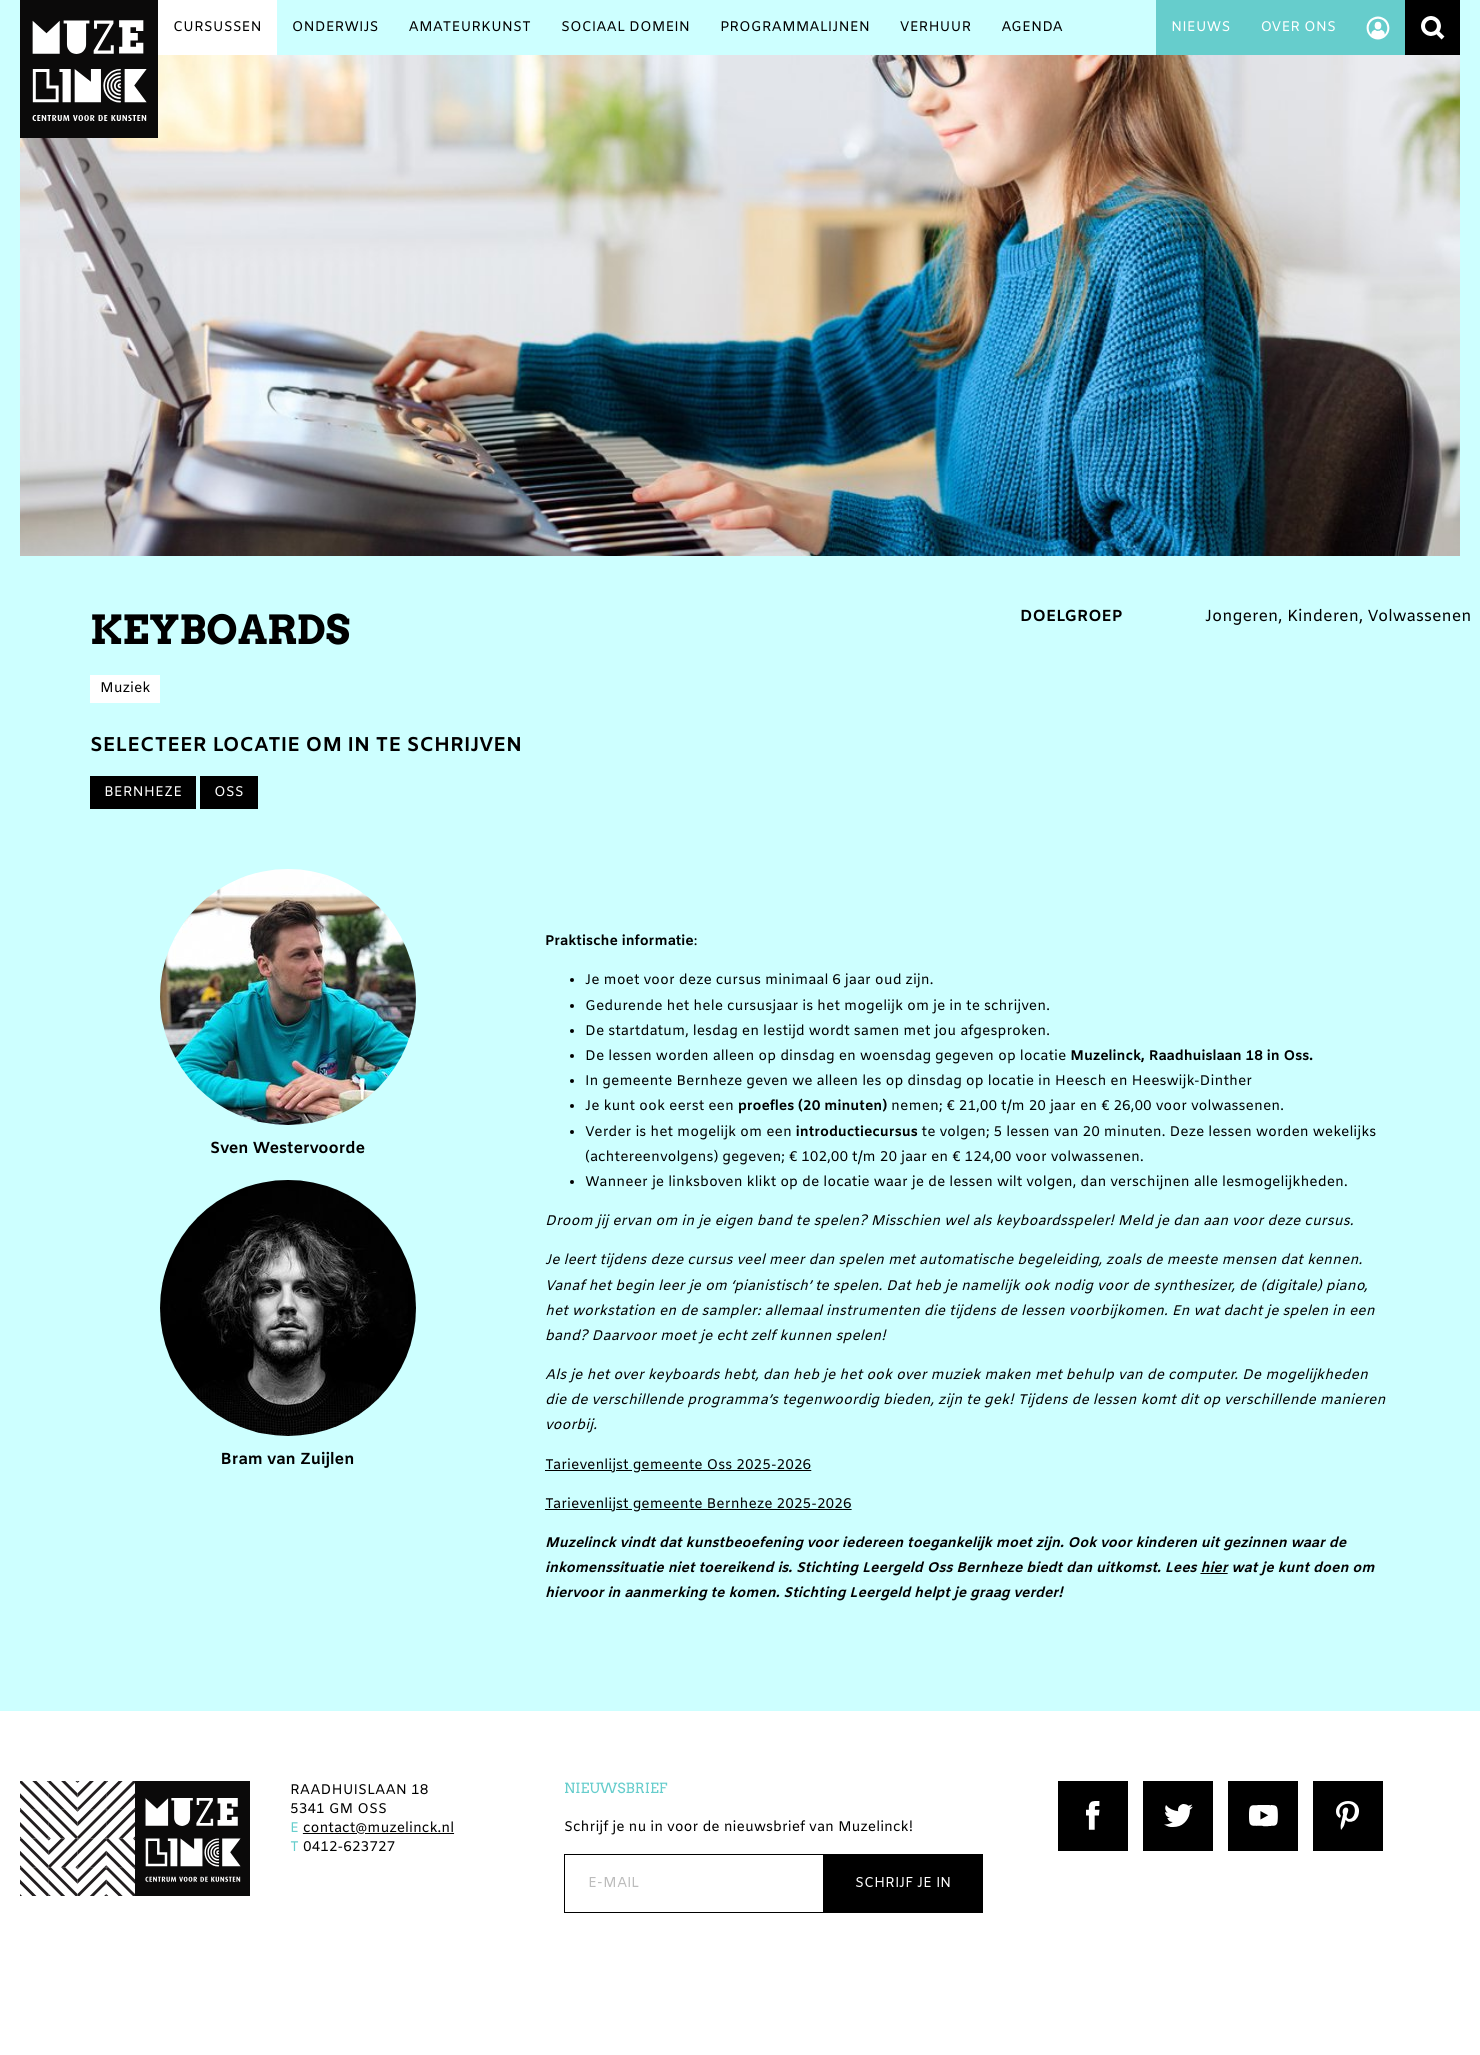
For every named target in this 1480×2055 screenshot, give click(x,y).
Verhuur (935, 27)
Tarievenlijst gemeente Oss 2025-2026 (678, 1465)
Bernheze (143, 792)
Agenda (1032, 27)
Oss (229, 792)
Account (1378, 27)
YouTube (1258, 1790)
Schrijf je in (903, 1883)
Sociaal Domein (625, 27)
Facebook (1091, 1790)
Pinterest (1344, 1790)
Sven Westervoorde (288, 1014)
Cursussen (217, 27)
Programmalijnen (795, 27)
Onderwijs (335, 27)
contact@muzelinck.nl (378, 1828)
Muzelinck (89, 69)
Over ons (1298, 27)
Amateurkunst (470, 27)
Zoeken (1432, 27)
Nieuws (1200, 27)
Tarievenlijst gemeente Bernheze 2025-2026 (698, 1504)
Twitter (1168, 1790)
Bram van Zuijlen (288, 1325)
